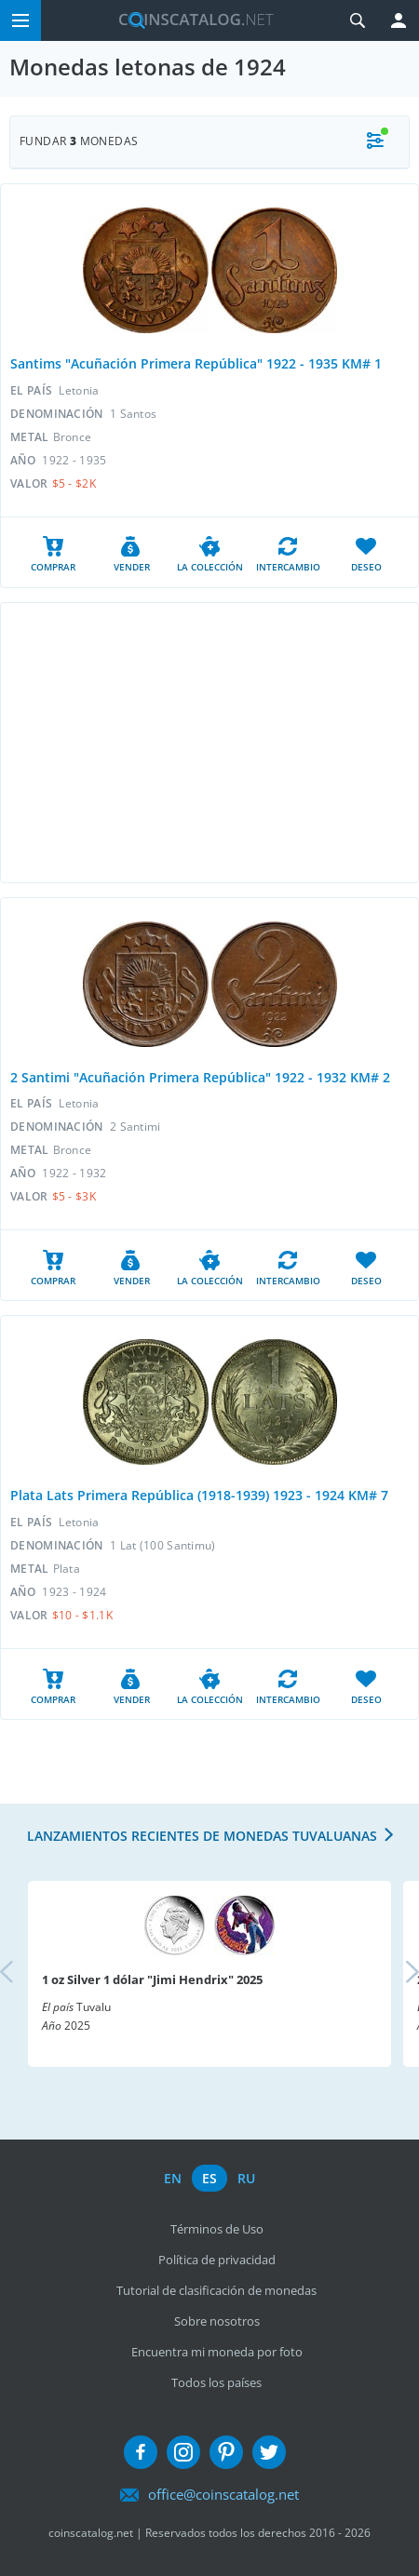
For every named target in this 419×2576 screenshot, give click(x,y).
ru (246, 2178)
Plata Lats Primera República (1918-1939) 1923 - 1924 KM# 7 (199, 1495)
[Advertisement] (209, 742)
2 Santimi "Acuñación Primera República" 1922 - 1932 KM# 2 (200, 1077)
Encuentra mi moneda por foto (217, 2351)
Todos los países (216, 2382)
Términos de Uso (217, 2228)
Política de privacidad (217, 2259)
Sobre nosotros (217, 2321)
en (173, 2178)
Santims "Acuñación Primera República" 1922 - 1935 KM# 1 (196, 363)
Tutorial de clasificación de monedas (216, 2290)
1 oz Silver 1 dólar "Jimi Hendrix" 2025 (152, 1979)
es (209, 2178)
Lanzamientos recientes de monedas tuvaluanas (202, 1836)
